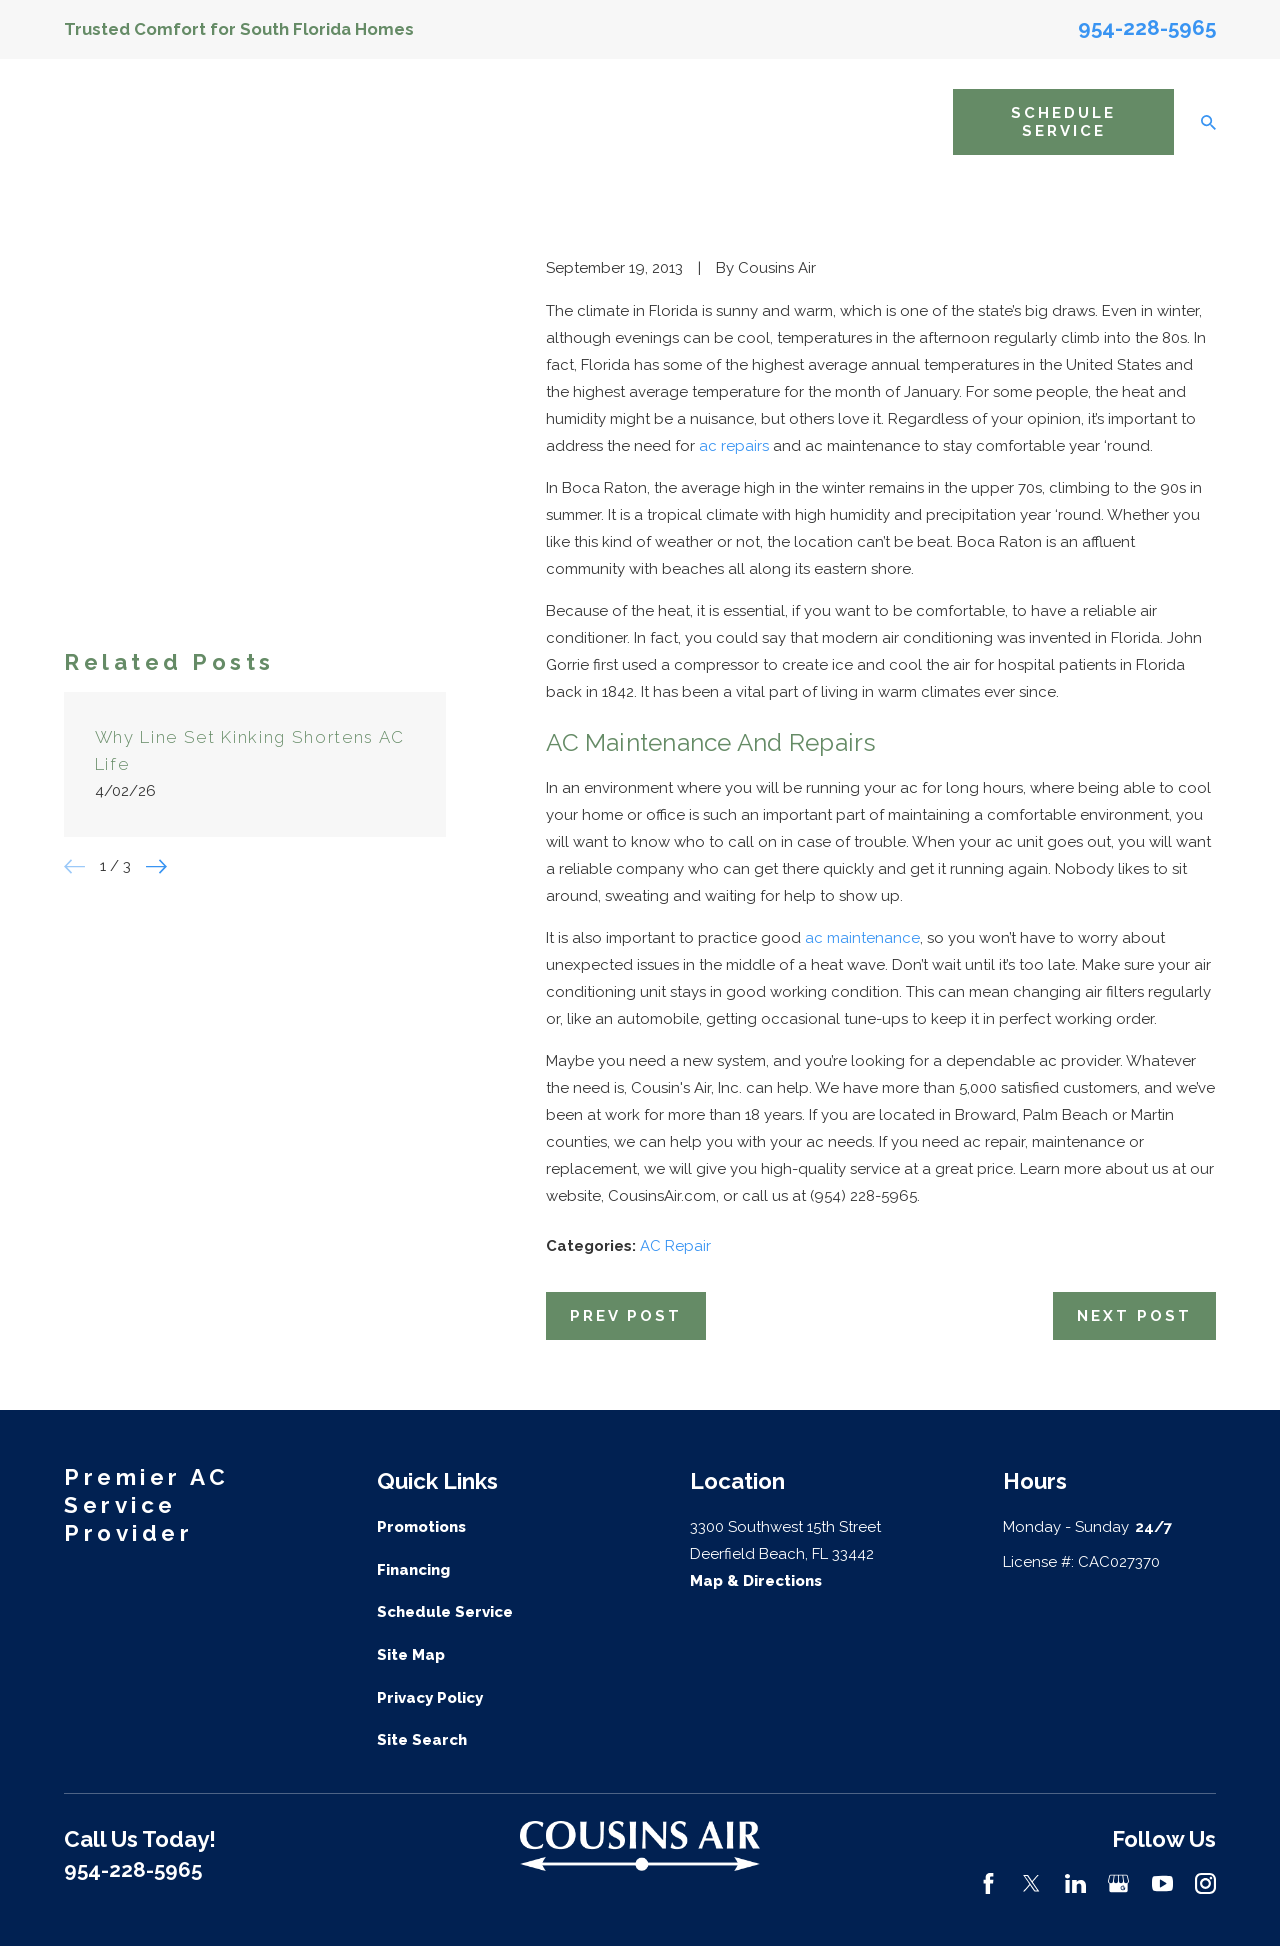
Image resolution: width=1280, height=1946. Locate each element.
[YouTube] (1162, 1883)
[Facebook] (988, 1883)
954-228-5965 (1147, 28)
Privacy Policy (430, 1698)
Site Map (411, 1655)
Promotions (421, 1527)
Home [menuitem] (358, 122)
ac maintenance (862, 938)
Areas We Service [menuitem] (752, 121)
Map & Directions (756, 1581)
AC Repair (675, 1246)
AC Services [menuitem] (514, 121)
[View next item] (156, 563)
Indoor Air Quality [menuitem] (617, 121)
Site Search (422, 1740)
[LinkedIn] (1075, 1883)
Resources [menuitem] (892, 122)
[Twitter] (1031, 1883)
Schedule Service (1063, 122)
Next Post (1134, 1316)
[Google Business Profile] (1118, 1883)
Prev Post (626, 1316)
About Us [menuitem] (424, 121)
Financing (413, 1570)
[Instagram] (1205, 1883)
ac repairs (734, 446)
